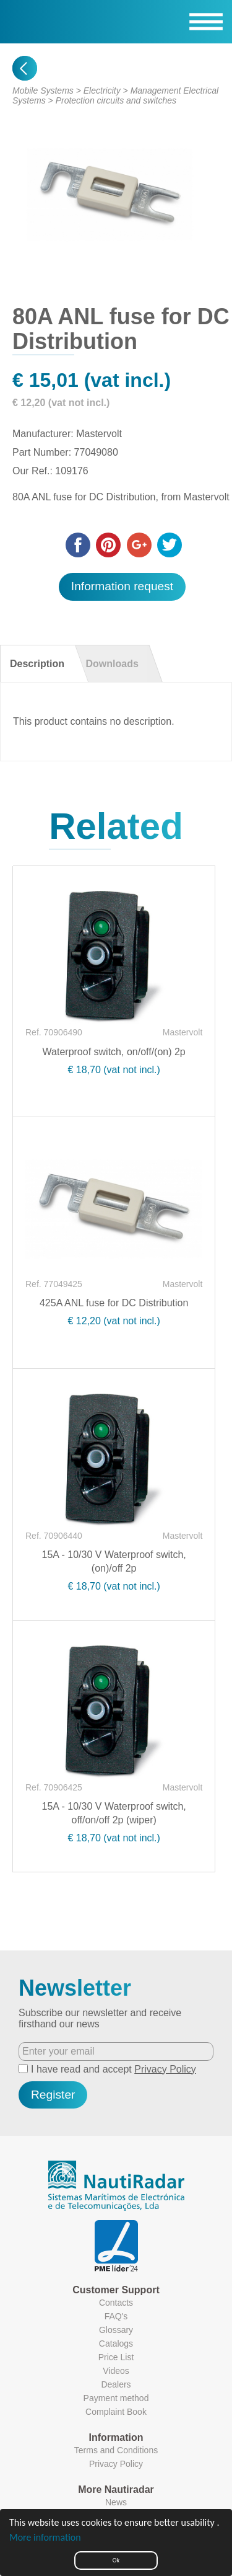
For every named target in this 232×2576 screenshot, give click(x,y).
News (116, 2502)
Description (37, 663)
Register (53, 2094)
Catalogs (116, 2343)
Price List (116, 2357)
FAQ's (116, 2316)
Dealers (116, 2384)
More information (45, 2537)
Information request (122, 586)
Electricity (102, 90)
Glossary (116, 2330)
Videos (116, 2371)
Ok (116, 2560)
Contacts (116, 2303)
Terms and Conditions (116, 2450)
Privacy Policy (165, 2069)
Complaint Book (116, 2412)
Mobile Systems (43, 90)
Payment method (116, 2398)
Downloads (111, 663)
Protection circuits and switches (116, 100)
